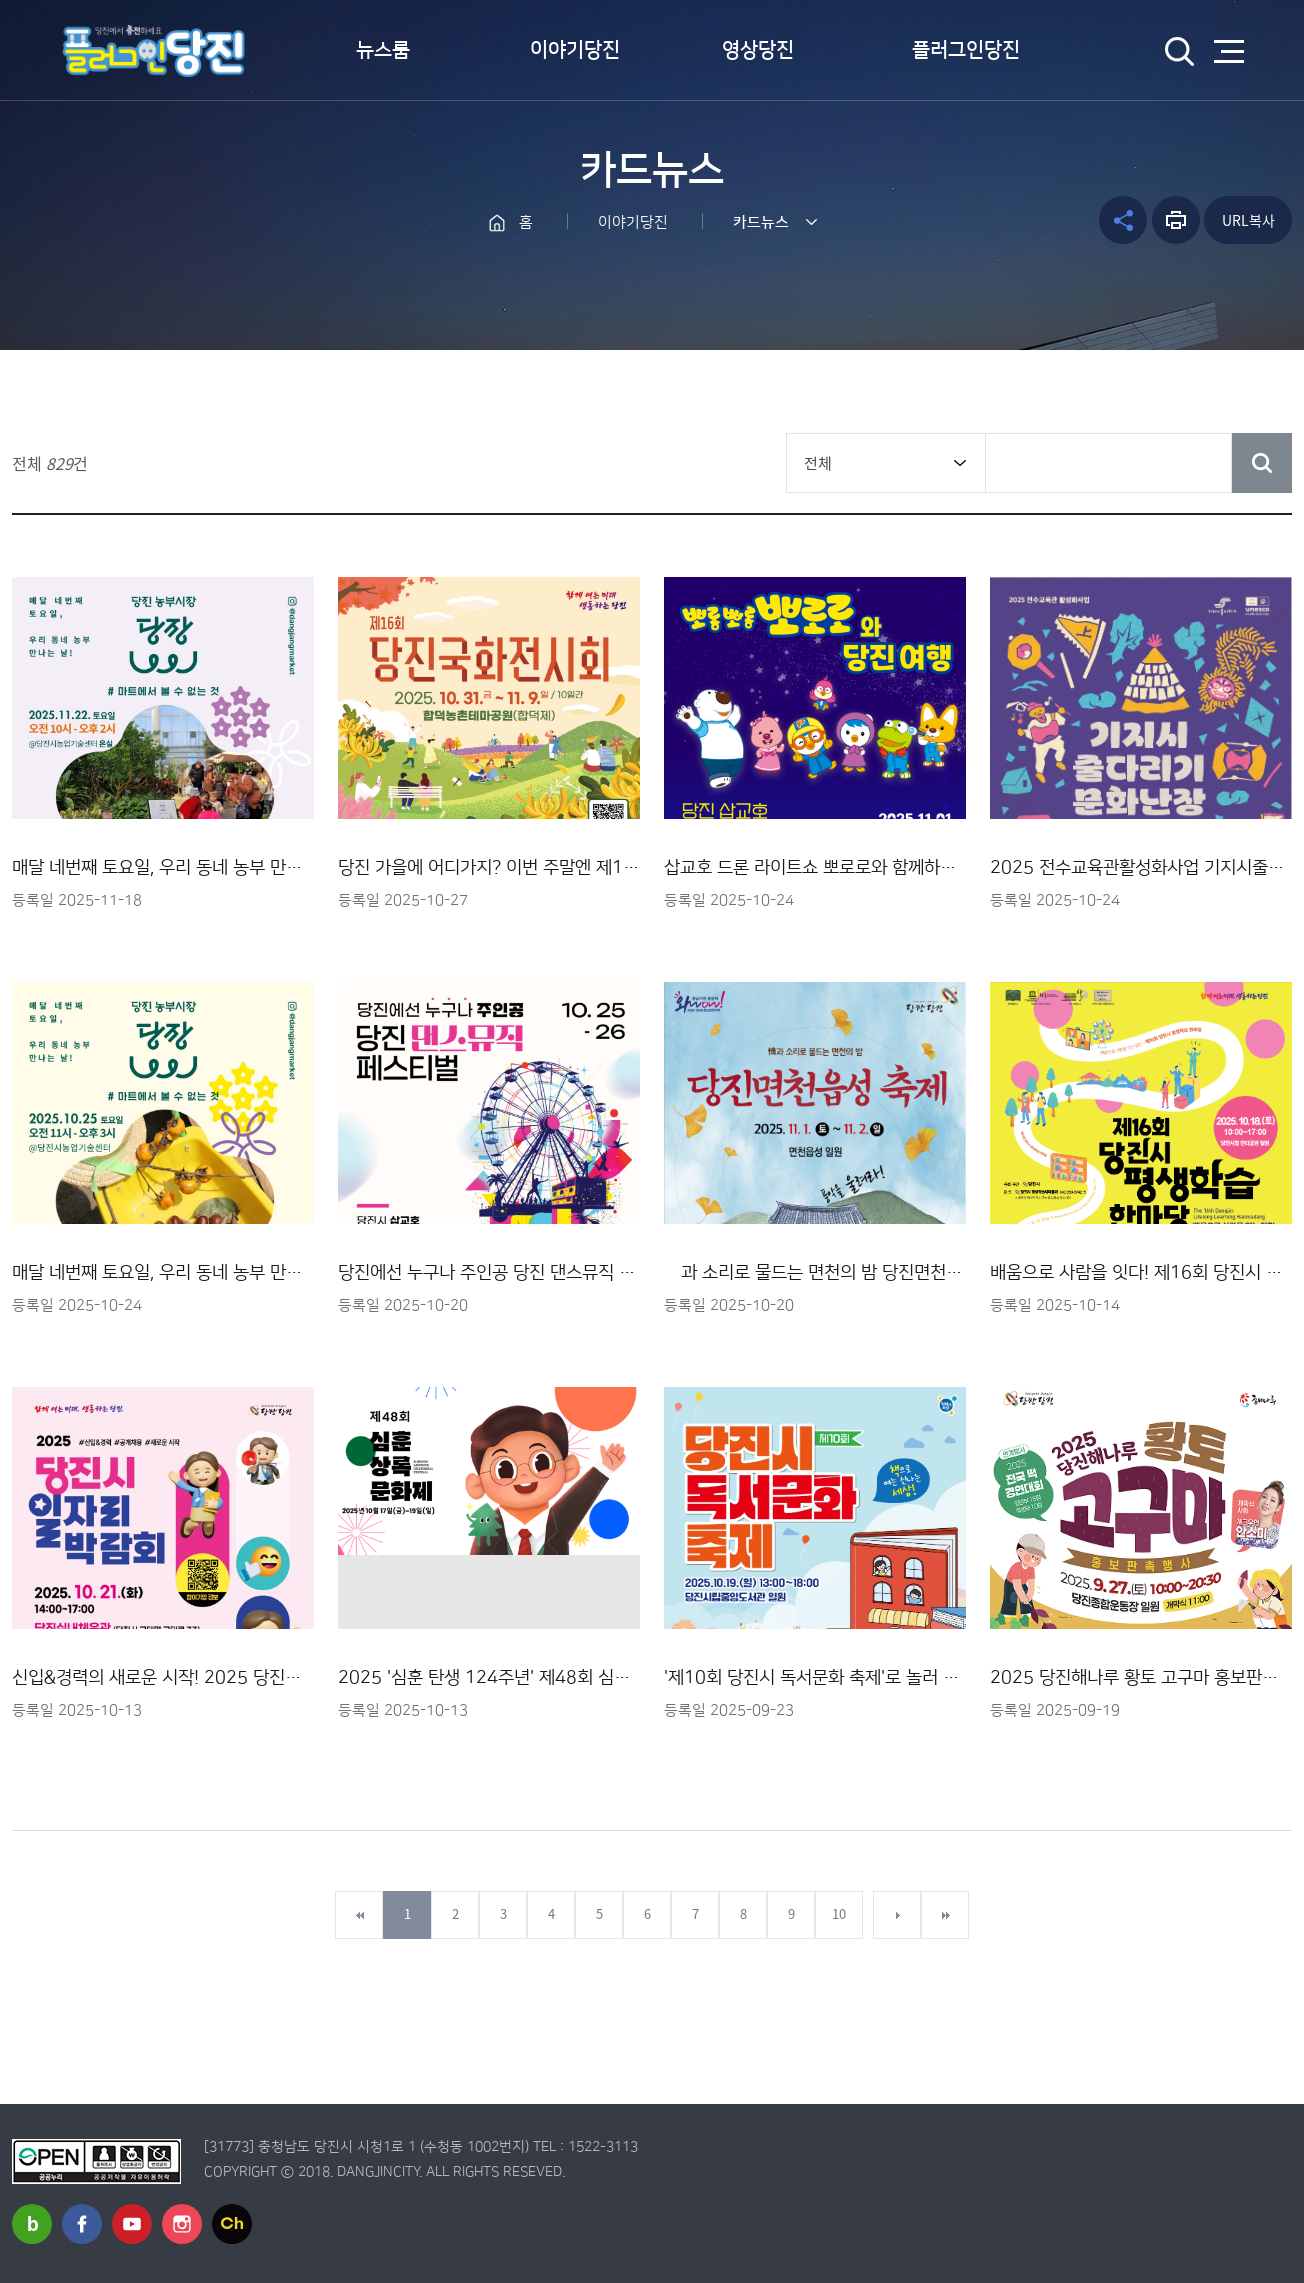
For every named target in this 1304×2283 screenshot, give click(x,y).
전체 (818, 463)
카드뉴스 (761, 222)
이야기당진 (575, 50)
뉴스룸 (383, 50)
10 (839, 1913)
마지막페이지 (945, 1915)
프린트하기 (1176, 220)
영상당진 (758, 50)
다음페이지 (897, 1915)
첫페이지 (359, 1915)
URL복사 (1248, 220)
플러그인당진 (966, 50)
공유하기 (1123, 220)
